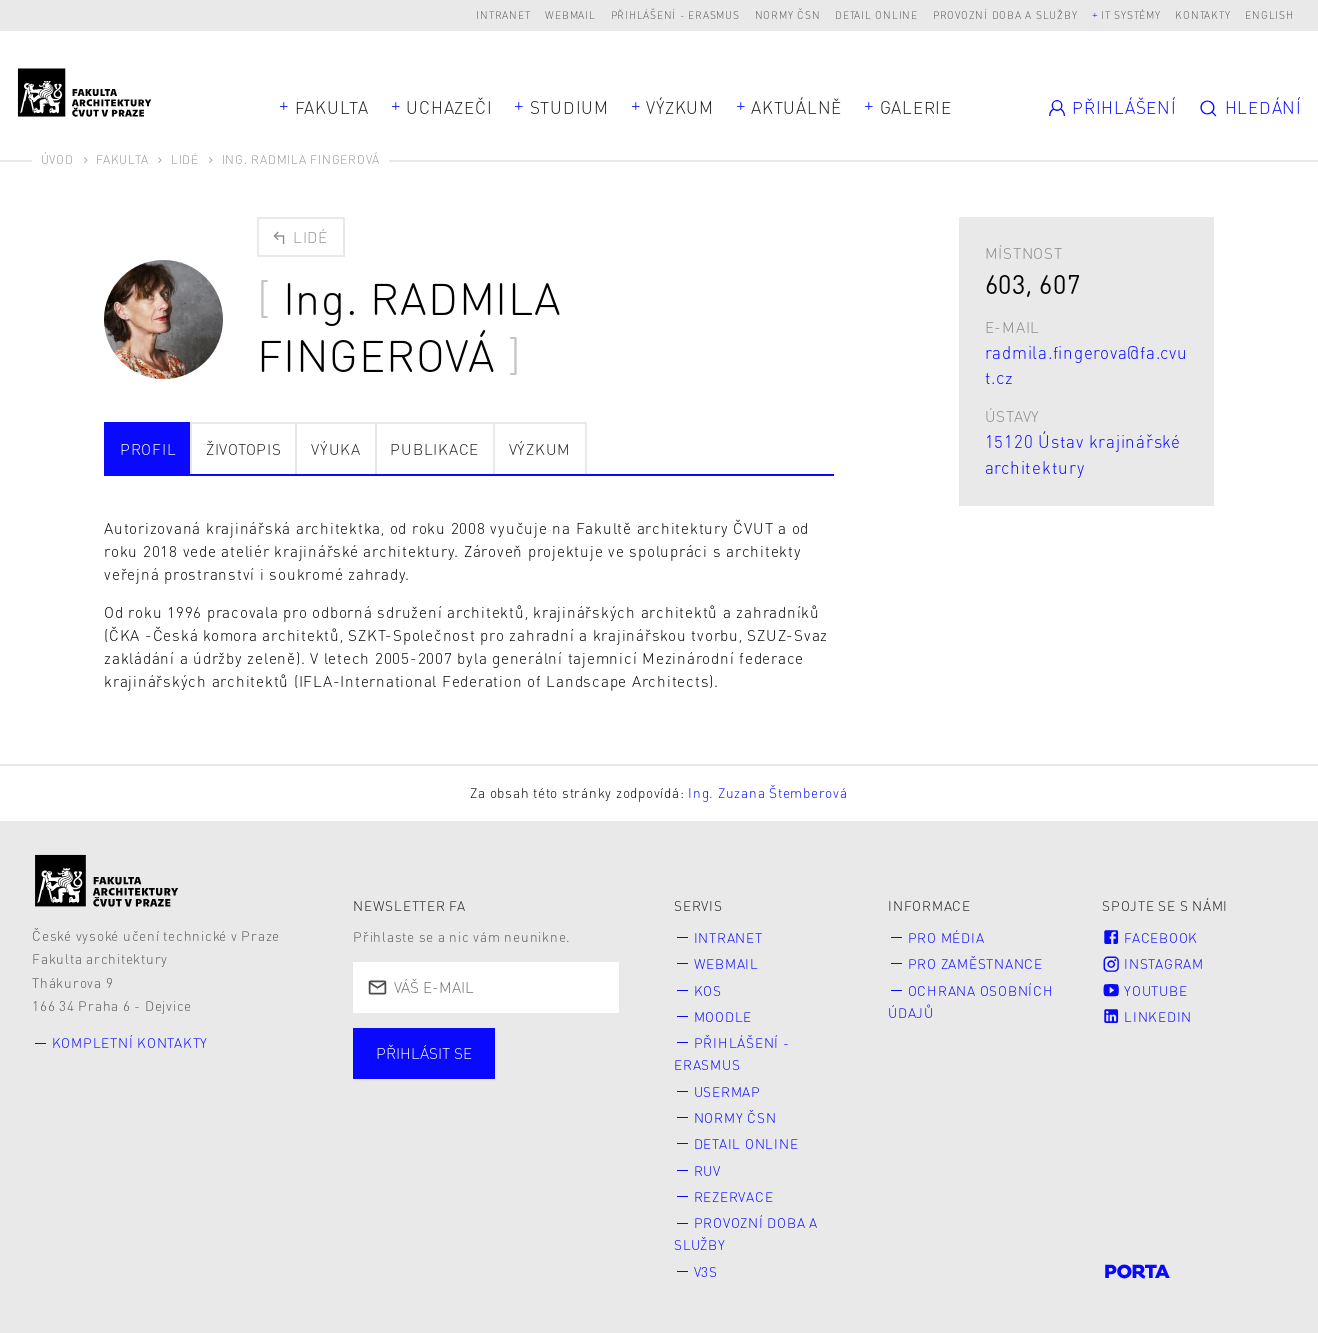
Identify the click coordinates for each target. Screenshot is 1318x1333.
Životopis (244, 449)
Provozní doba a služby (1005, 14)
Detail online (876, 14)
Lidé (185, 159)
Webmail (570, 14)
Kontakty (1202, 14)
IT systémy (1131, 14)
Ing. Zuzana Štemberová (768, 792)
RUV (707, 1170)
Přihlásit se (424, 1053)
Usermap (727, 1091)
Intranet (503, 14)
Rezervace (734, 1196)
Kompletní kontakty (130, 1042)
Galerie (916, 107)
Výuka (336, 449)
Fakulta (332, 107)
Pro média (946, 937)
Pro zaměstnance (975, 963)
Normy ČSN (788, 14)
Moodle (723, 1016)
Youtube (1144, 990)
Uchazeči (449, 107)
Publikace (434, 449)
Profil (148, 449)
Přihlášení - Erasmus (675, 14)
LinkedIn (1147, 1016)
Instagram (1153, 963)
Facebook (1150, 937)
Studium (569, 107)
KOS (708, 990)
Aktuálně (796, 107)
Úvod (57, 159)
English (1269, 14)
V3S (706, 1271)
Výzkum (680, 107)
